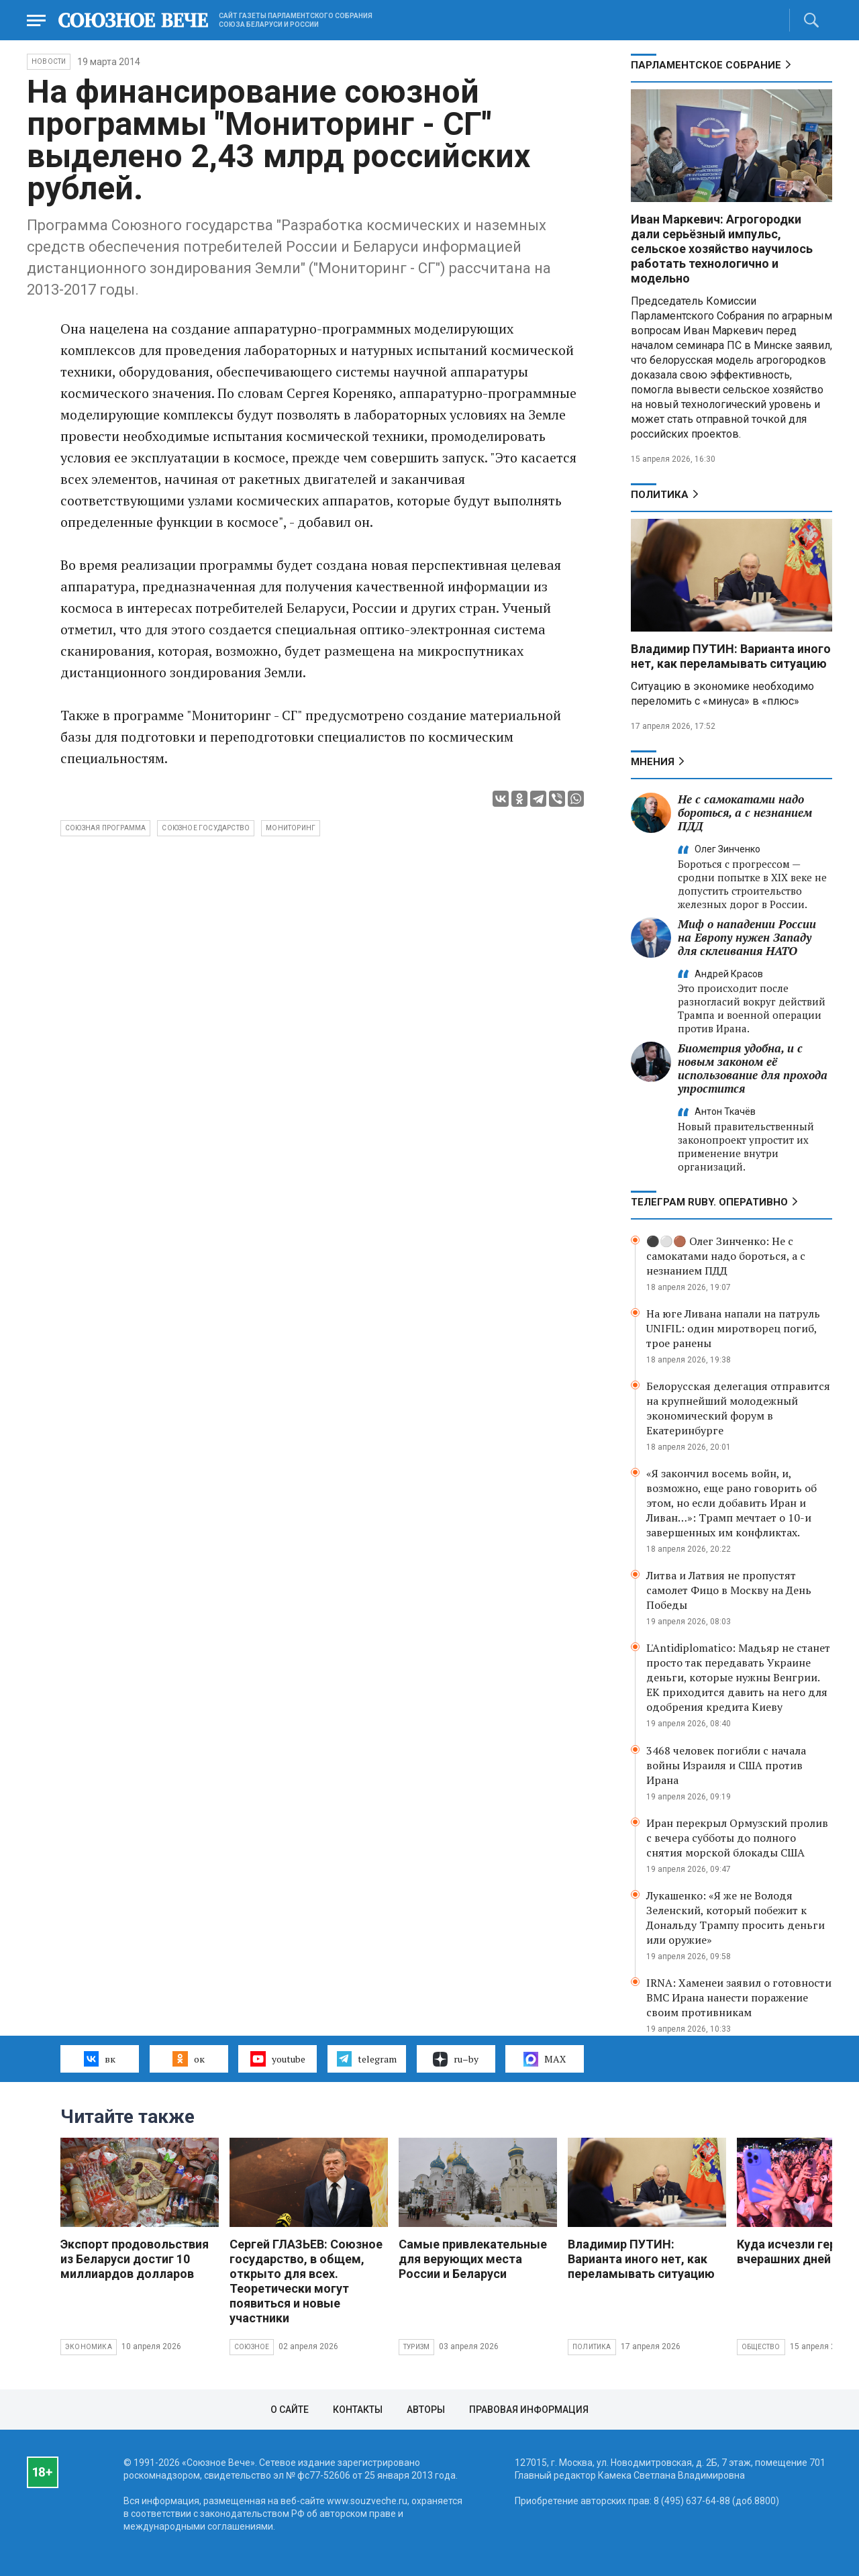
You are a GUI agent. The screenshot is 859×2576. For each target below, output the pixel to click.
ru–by (455, 2059)
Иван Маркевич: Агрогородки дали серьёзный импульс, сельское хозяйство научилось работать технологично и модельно (722, 248)
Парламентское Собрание (706, 65)
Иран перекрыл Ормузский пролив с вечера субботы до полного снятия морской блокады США (737, 1838)
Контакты (358, 2409)
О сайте (289, 2409)
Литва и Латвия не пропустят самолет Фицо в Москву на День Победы (728, 1590)
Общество (761, 2346)
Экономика (88, 2346)
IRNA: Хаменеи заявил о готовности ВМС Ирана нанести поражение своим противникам (738, 1997)
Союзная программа (105, 828)
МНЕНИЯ (652, 762)
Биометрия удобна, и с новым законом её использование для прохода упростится (752, 1068)
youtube (277, 2058)
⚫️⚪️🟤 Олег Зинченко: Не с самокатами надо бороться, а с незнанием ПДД (725, 1256)
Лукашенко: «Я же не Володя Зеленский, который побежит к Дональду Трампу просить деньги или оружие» (735, 1917)
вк (99, 2058)
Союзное (251, 2346)
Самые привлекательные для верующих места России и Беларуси (473, 2259)
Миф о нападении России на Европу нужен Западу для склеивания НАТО (747, 937)
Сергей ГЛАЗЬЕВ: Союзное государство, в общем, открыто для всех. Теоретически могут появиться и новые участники (306, 2281)
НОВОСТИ (49, 61)
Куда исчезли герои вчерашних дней (793, 2251)
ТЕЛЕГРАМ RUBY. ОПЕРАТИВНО (709, 1202)
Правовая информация (529, 2409)
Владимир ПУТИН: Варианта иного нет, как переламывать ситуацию (731, 656)
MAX (544, 2059)
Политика (660, 495)
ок (188, 2058)
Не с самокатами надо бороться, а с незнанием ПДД (745, 812)
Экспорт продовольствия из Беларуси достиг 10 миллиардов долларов (134, 2259)
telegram (367, 2058)
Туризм (416, 2346)
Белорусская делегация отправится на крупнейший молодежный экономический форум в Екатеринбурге (738, 1408)
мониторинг (290, 828)
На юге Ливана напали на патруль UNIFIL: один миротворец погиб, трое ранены (733, 1328)
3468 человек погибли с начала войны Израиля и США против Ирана (726, 1765)
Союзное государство (206, 828)
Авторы (426, 2409)
